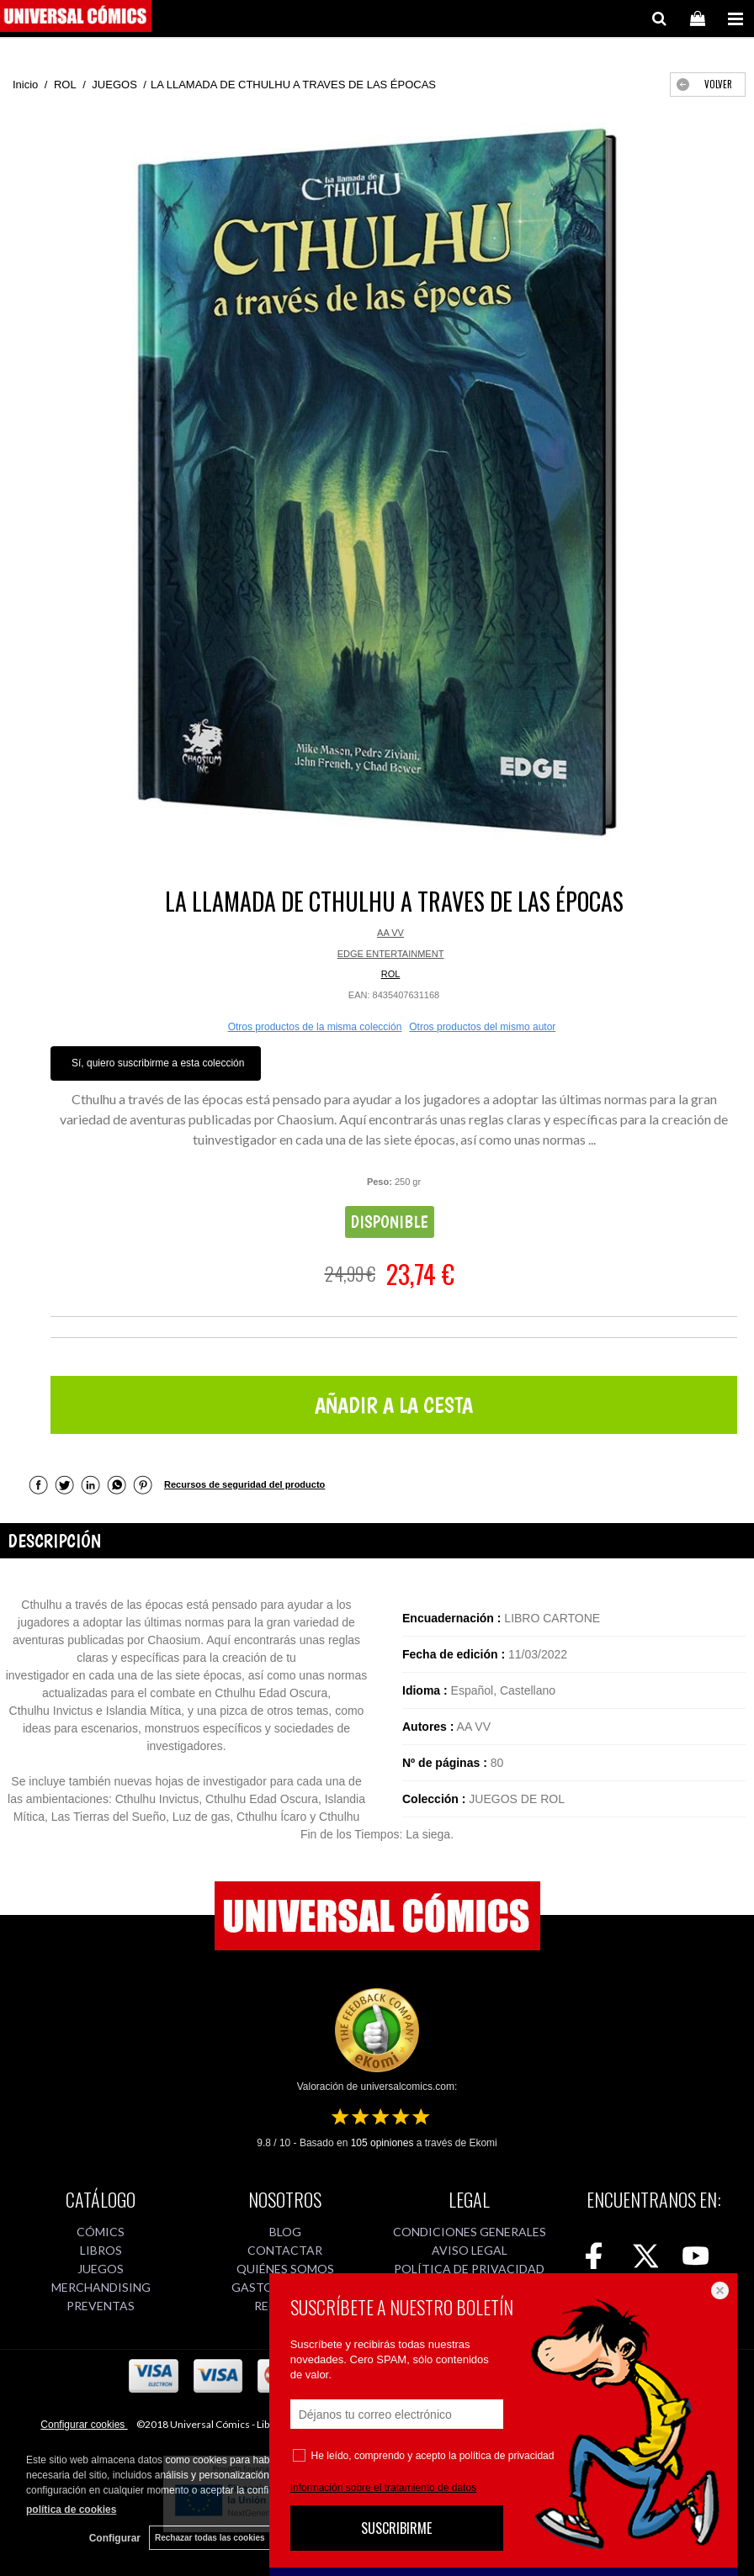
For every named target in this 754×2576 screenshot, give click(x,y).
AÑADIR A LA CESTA (394, 1405)
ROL (391, 974)
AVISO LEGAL (469, 2250)
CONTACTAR (284, 2250)
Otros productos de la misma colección (315, 1027)
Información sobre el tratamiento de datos (383, 2488)
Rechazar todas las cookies (210, 2537)
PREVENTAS (100, 2305)
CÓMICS (101, 2231)
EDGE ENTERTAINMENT (390, 954)
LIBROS (101, 2250)
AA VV (390, 933)
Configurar (115, 2538)
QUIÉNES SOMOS (285, 2268)
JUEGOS (100, 2268)
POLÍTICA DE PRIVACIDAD (469, 2268)
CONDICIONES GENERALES (469, 2231)
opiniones (382, 2143)
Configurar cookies (83, 2425)
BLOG (285, 2231)
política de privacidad (507, 2456)
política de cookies (71, 2509)
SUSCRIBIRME (396, 2528)
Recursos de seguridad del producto (244, 1484)
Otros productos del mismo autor (482, 1027)
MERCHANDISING (101, 2287)
